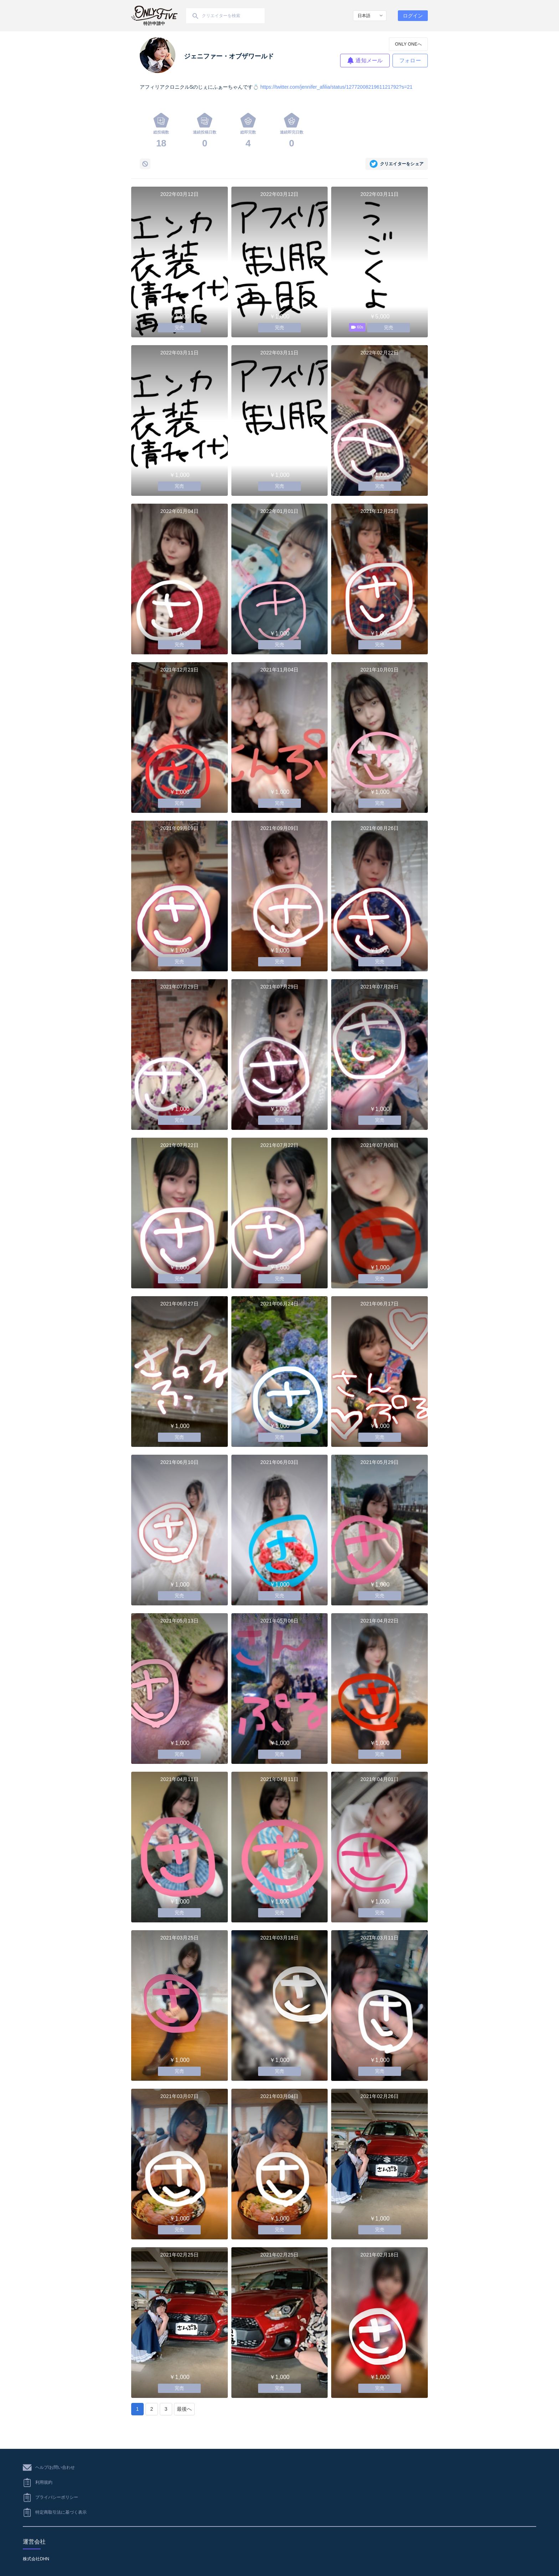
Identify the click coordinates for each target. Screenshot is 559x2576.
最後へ (184, 2409)
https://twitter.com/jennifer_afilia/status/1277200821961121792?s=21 (336, 87)
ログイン (413, 16)
